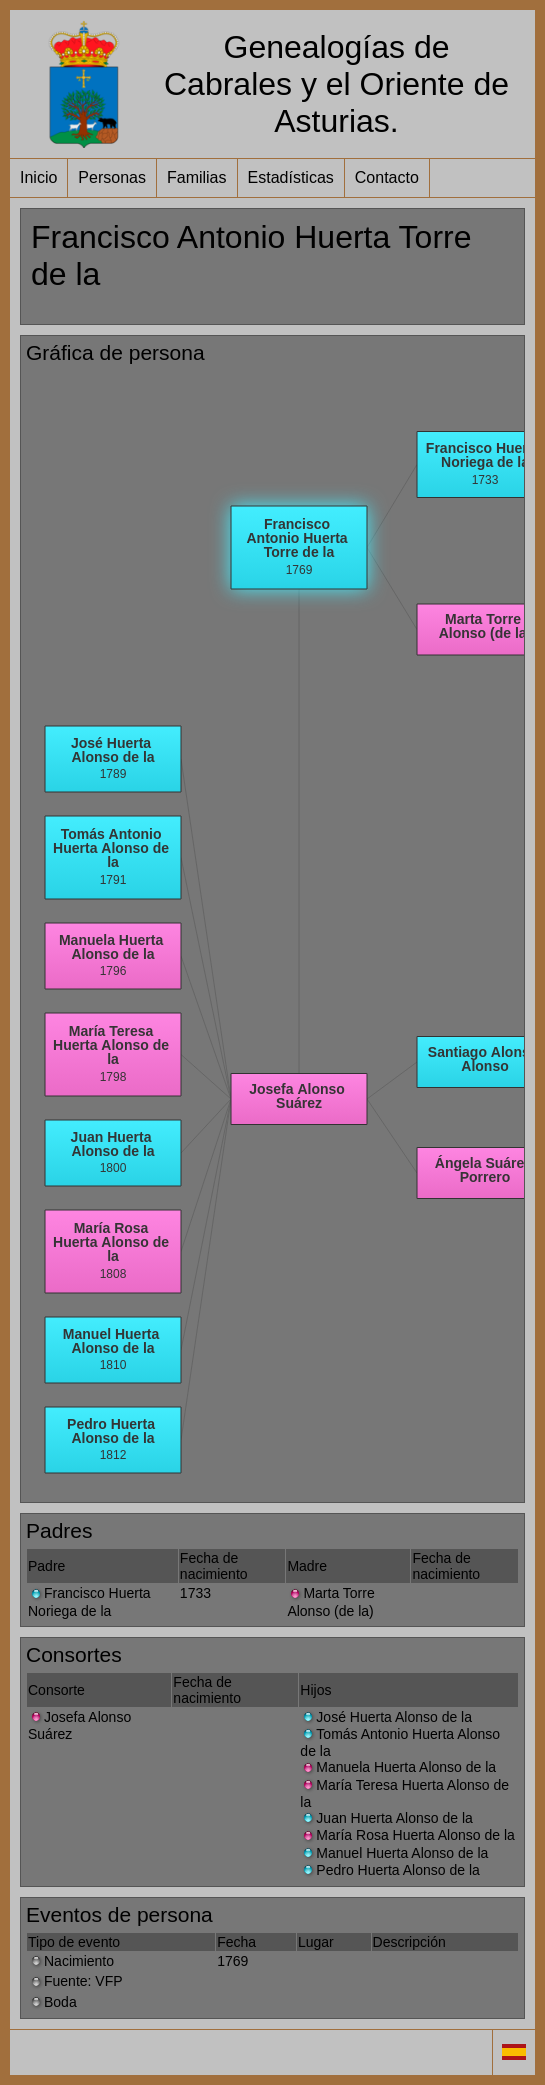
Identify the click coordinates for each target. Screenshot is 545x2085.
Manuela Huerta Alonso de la (398, 1767)
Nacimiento (71, 1961)
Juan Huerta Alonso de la (386, 1818)
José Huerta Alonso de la (386, 1717)
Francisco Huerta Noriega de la (89, 1601)
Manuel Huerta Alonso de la (394, 1853)
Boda (52, 2002)
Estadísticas (291, 177)
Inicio (38, 177)
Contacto (387, 177)
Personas (112, 177)
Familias (197, 177)
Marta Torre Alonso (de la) (330, 1601)
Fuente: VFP (75, 1981)
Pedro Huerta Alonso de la (389, 1870)
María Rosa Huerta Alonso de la (407, 1835)
